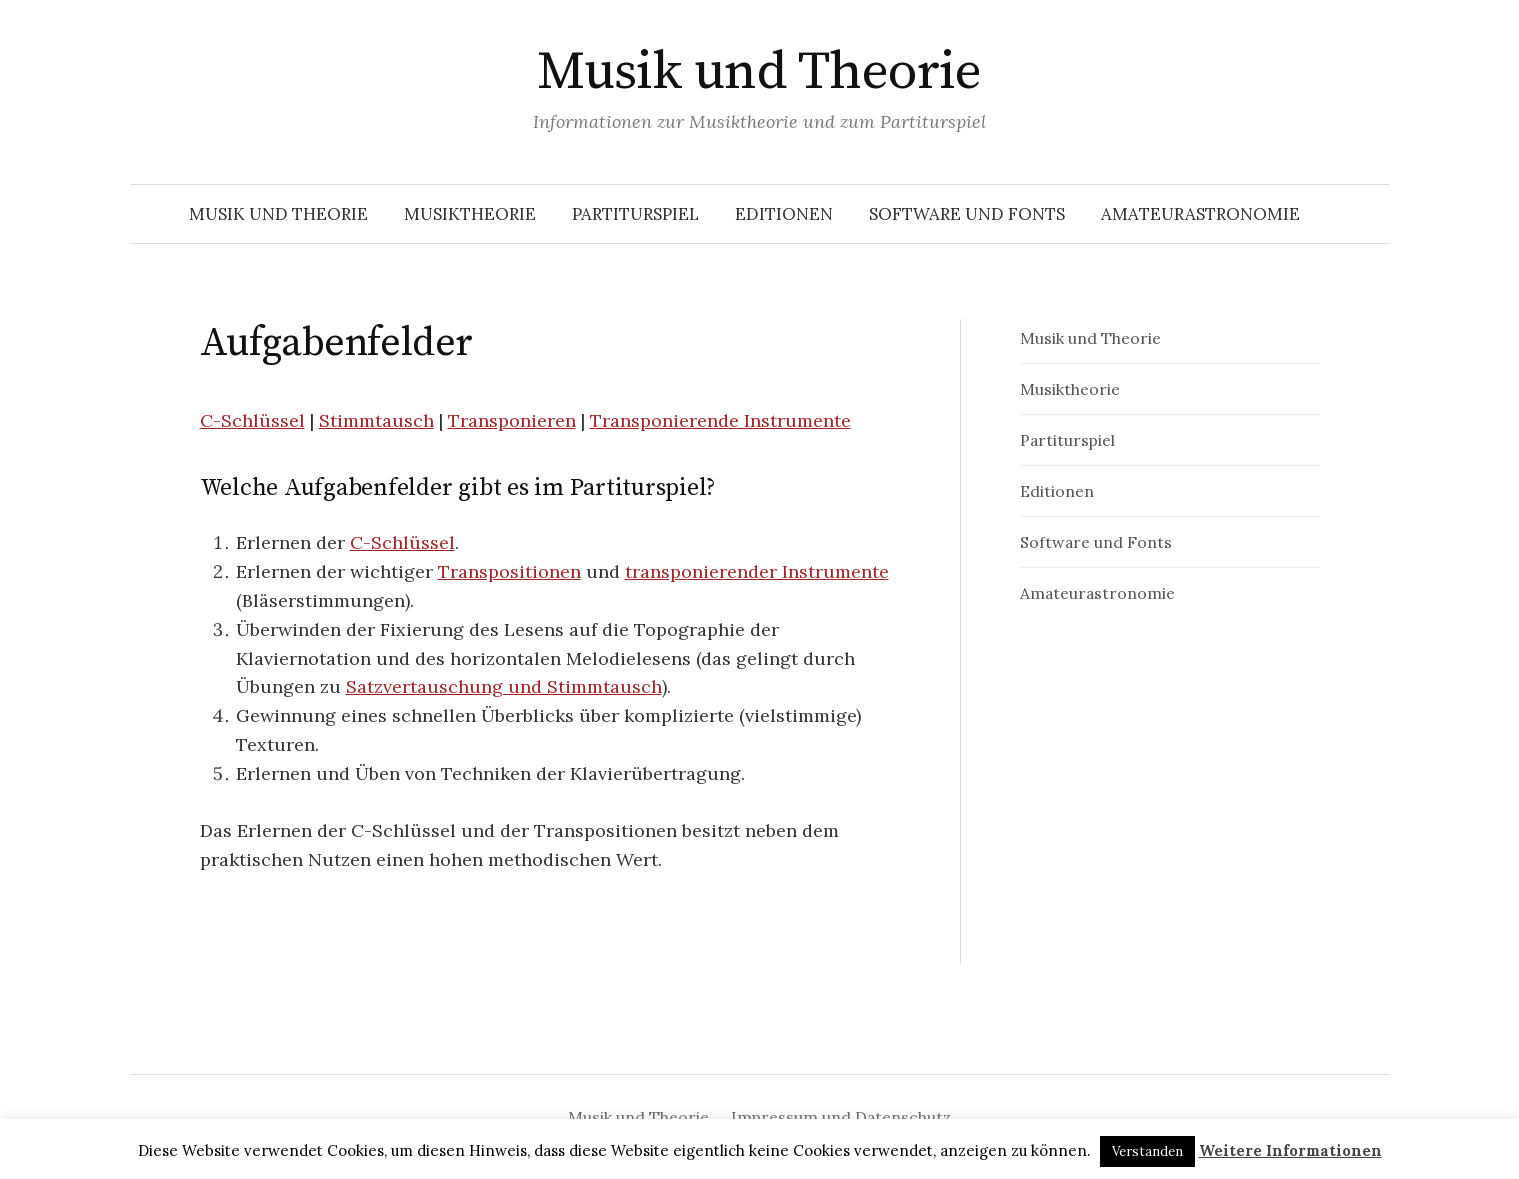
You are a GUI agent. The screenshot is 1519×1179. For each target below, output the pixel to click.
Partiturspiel (635, 214)
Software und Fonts (967, 214)
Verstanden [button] (1147, 1151)
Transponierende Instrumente (720, 420)
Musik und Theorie (759, 72)
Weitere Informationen (1290, 1150)
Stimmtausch (376, 420)
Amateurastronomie (1200, 214)
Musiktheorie (470, 214)
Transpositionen (509, 571)
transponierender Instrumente (757, 571)
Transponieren (512, 420)
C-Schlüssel (252, 420)
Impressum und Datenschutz (841, 1117)
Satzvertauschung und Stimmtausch (504, 686)
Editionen (784, 214)
